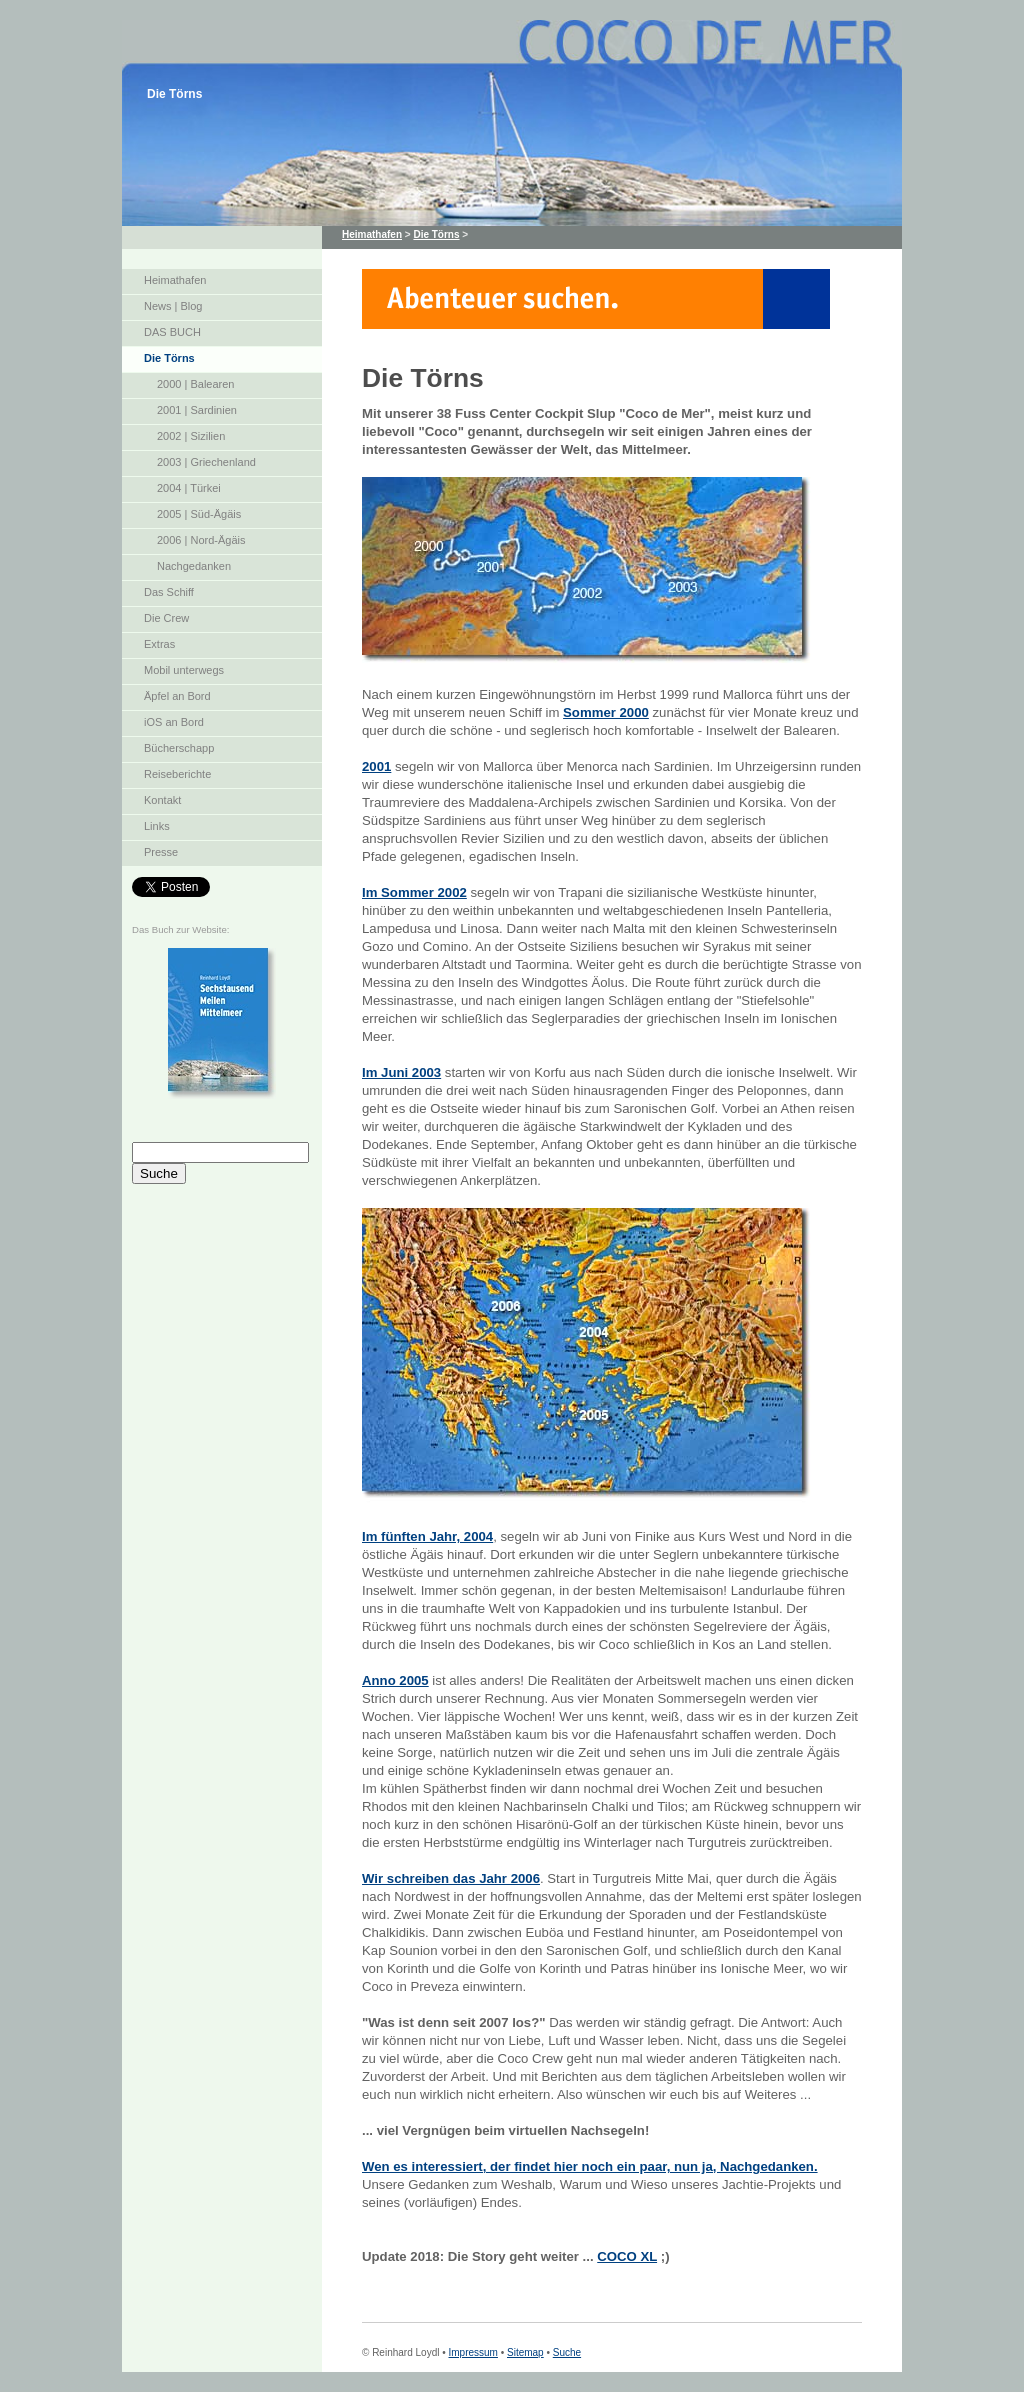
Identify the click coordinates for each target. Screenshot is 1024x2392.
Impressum (472, 2352)
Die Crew (166, 618)
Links (157, 826)
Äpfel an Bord (177, 696)
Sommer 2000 (606, 712)
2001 (376, 766)
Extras (159, 644)
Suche (567, 2352)
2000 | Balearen (195, 384)
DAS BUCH (172, 332)
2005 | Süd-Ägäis (199, 514)
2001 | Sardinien (197, 410)
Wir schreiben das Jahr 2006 (451, 1878)
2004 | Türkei (189, 488)
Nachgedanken (194, 566)
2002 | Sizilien (191, 436)
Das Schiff (169, 592)
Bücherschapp (179, 748)
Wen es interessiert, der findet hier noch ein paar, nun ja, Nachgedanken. (590, 2166)
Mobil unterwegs (184, 670)
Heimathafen (175, 280)
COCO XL (627, 2256)
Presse (161, 852)
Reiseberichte (177, 774)
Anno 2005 (395, 1680)
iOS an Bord (174, 722)
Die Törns (169, 358)
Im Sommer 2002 (414, 892)
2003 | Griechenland (206, 462)
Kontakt (162, 800)
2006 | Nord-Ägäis (201, 540)
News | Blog (173, 306)
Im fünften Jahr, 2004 (427, 1536)
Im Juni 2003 (401, 1072)
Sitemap (525, 2352)
